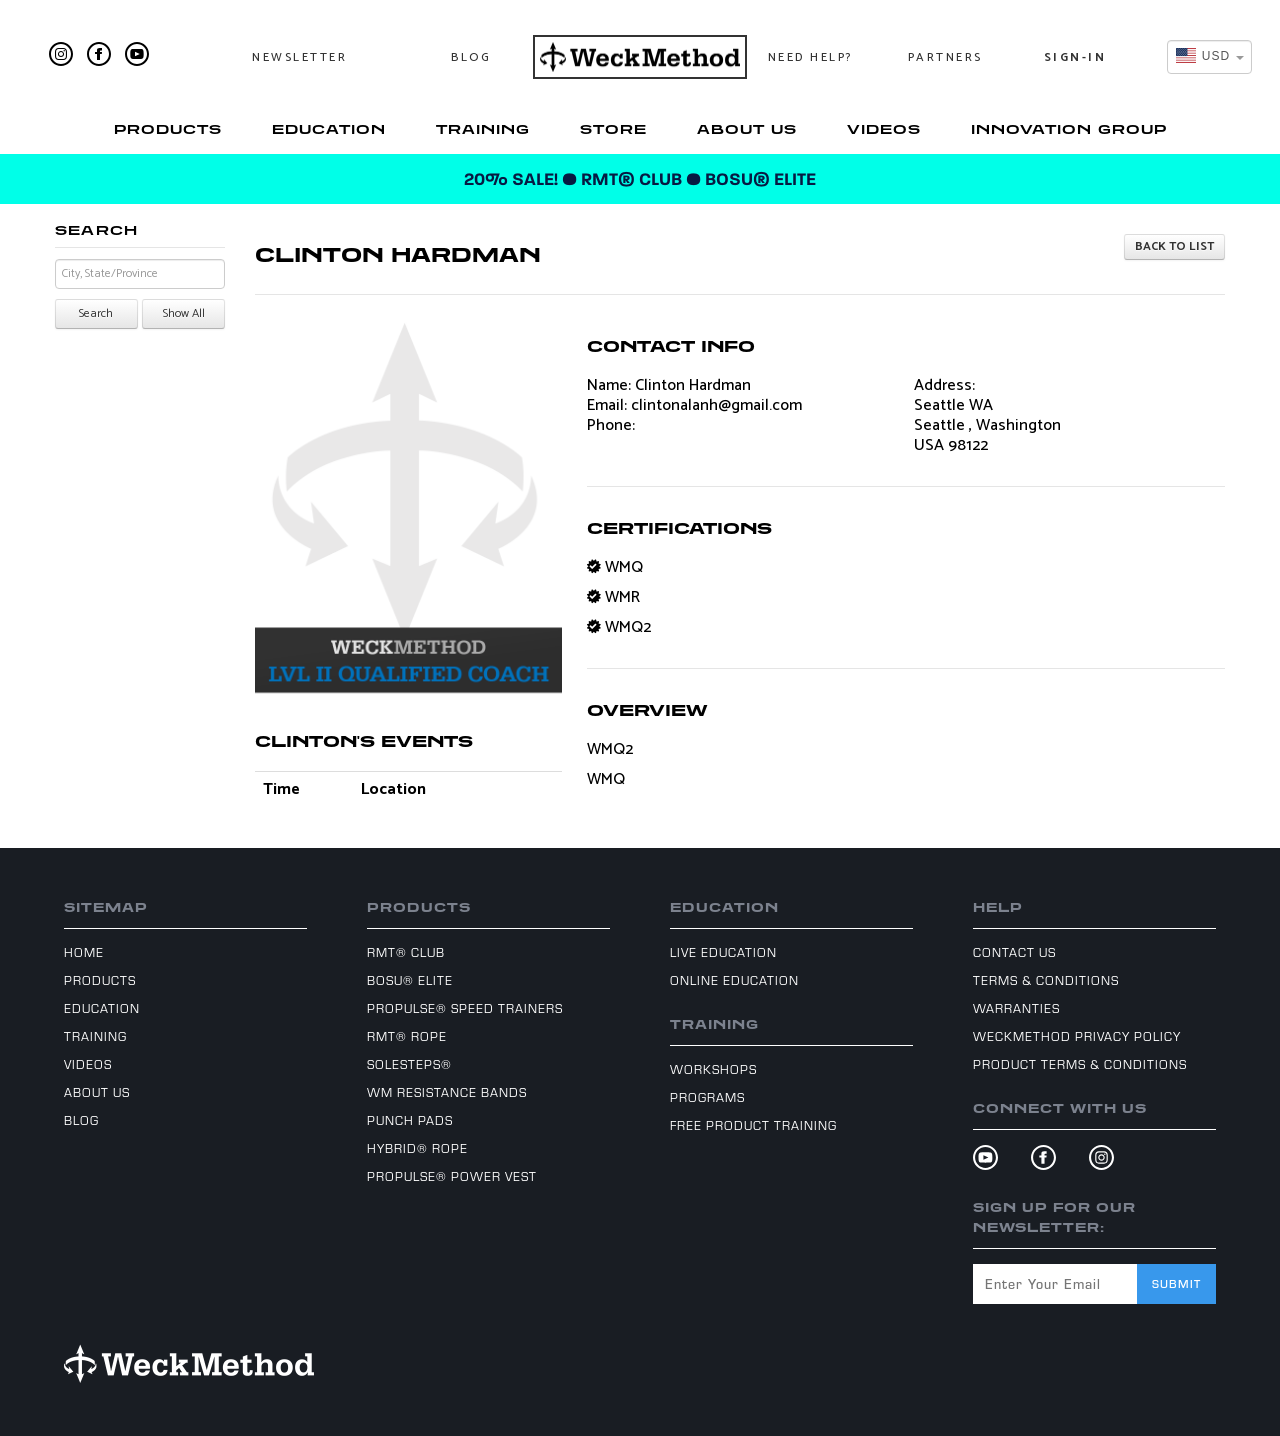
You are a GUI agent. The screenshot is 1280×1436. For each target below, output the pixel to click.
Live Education (723, 952)
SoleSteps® (409, 1064)
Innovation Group (1069, 129)
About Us (747, 129)
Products (168, 129)
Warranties (1016, 1008)
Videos (884, 129)
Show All (184, 313)
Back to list (1174, 246)
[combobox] (1209, 57)
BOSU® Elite (410, 980)
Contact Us (1014, 952)
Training (483, 129)
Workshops (713, 1069)
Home (84, 952)
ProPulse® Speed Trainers (465, 1008)
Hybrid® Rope (417, 1148)
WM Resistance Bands (447, 1092)
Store (613, 129)
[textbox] (1203, 56)
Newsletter (299, 57)
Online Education (734, 980)
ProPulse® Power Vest (452, 1176)
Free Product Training (753, 1125)
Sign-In (1075, 57)
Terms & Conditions (1046, 980)
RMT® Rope (407, 1036)
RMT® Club (406, 952)
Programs (707, 1097)
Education (329, 129)
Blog (471, 57)
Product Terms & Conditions (1080, 1064)
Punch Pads (410, 1120)
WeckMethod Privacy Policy (1077, 1036)
